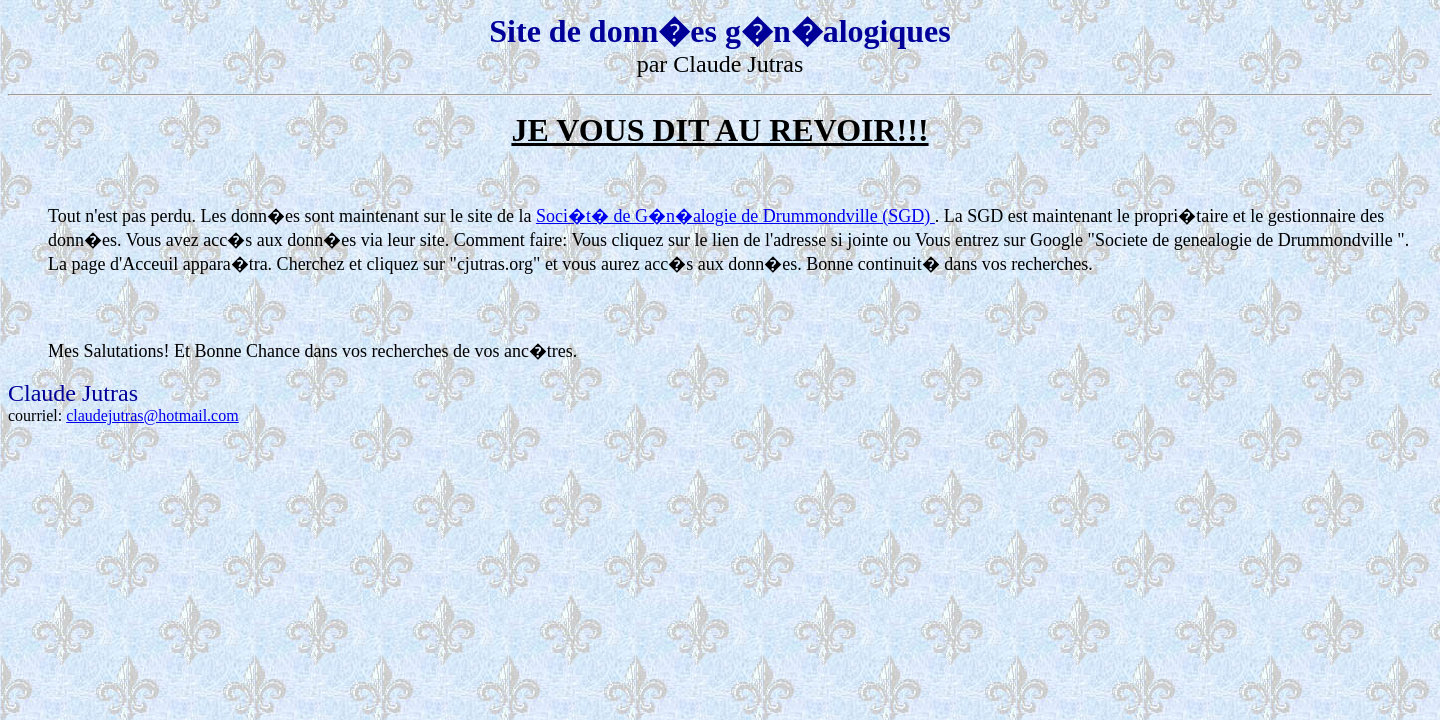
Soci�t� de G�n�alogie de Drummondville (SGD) (735, 216)
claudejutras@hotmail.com (152, 415)
